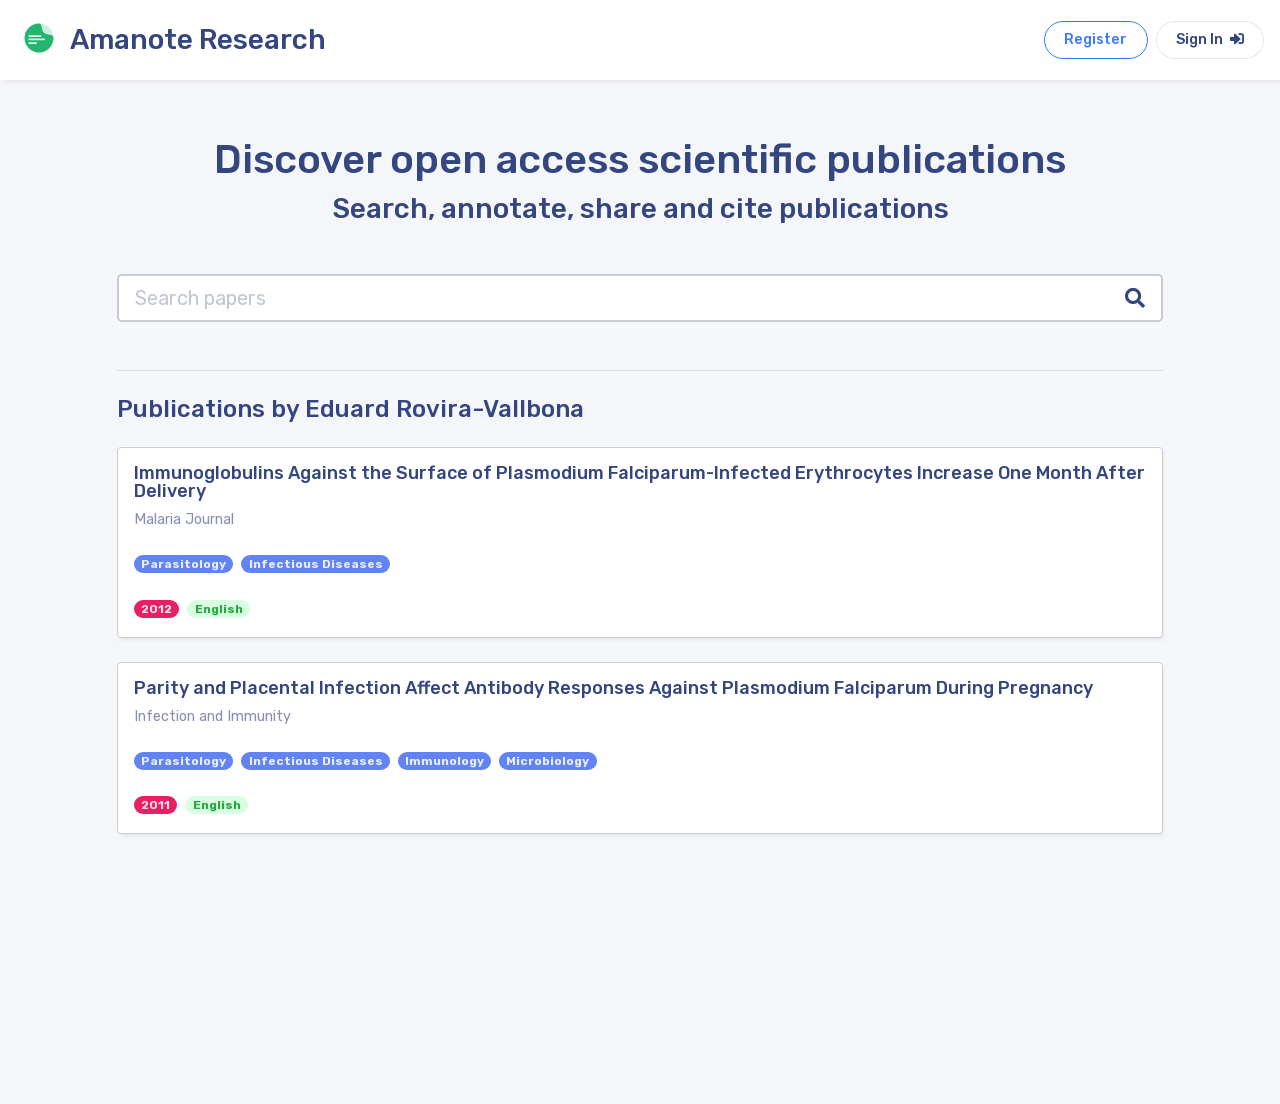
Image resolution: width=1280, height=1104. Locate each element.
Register (1095, 39)
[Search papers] (613, 298)
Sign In (1210, 39)
